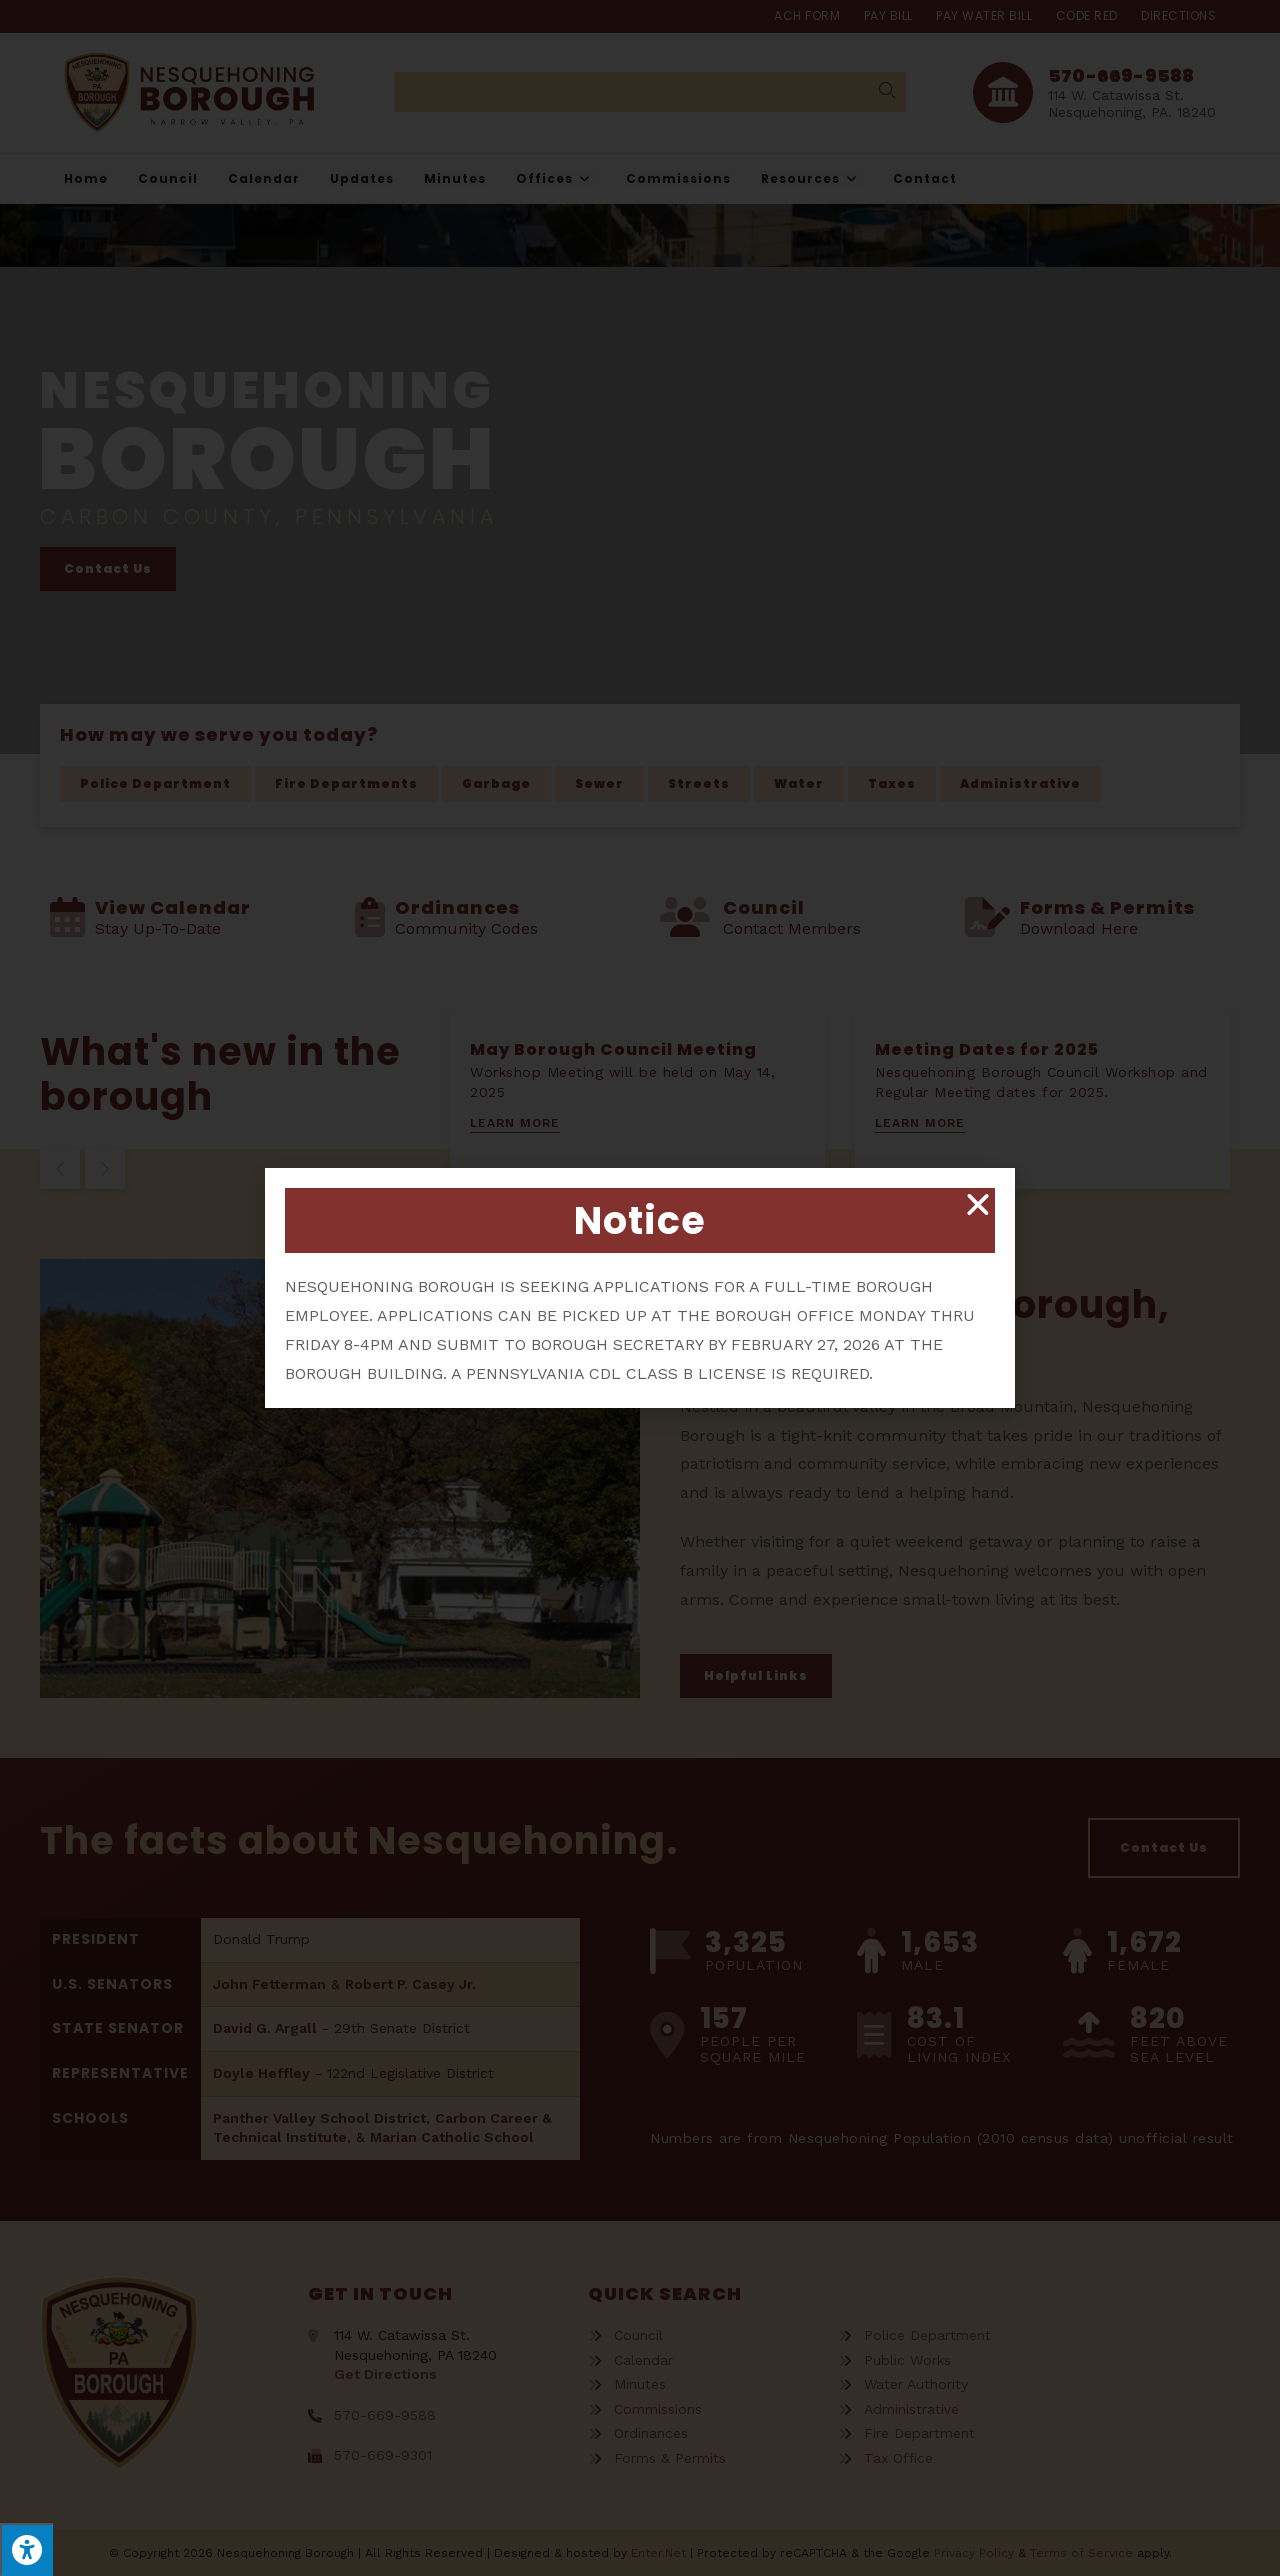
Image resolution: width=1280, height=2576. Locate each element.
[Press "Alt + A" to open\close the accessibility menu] (26, 2549)
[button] (978, 1205)
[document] (640, 1288)
